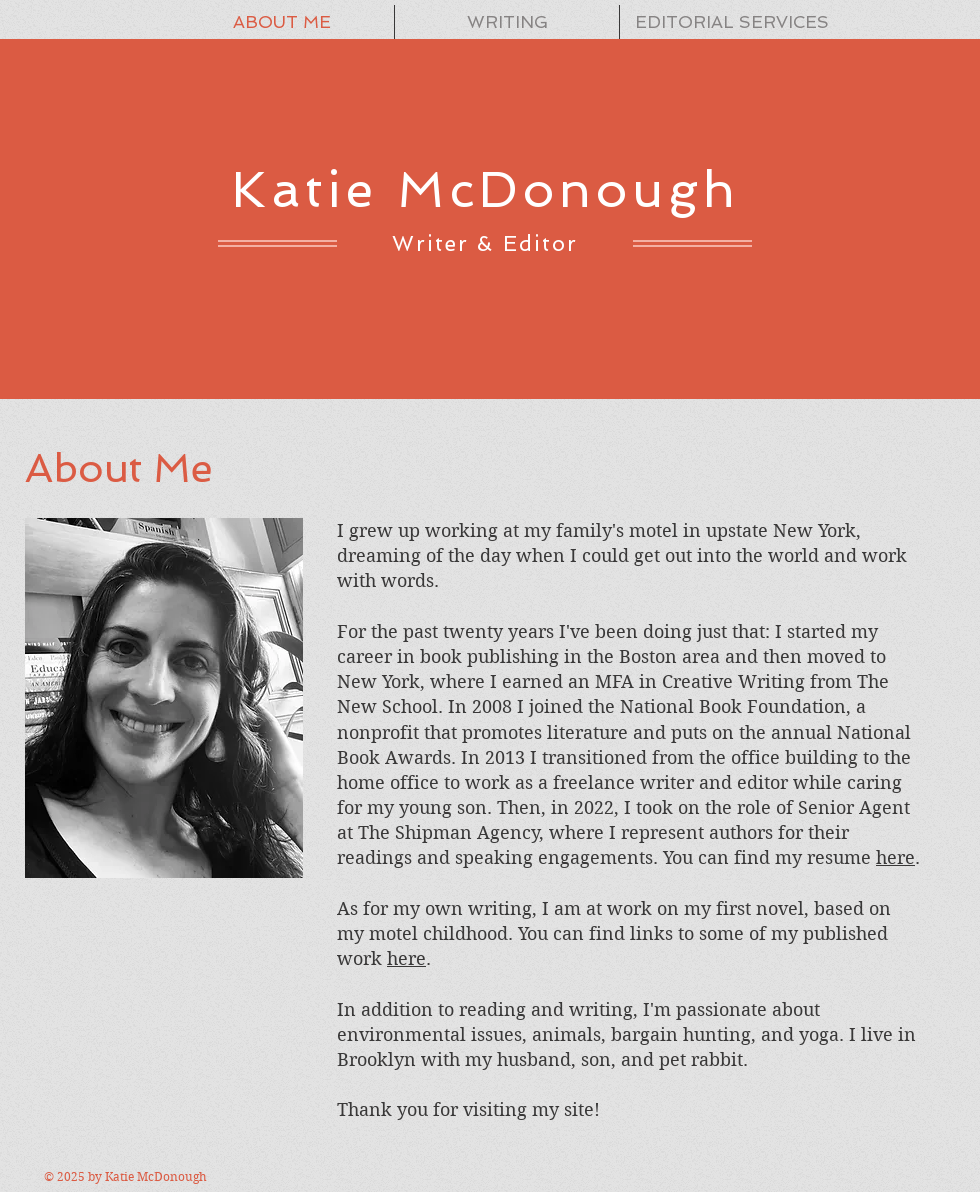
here (895, 857)
